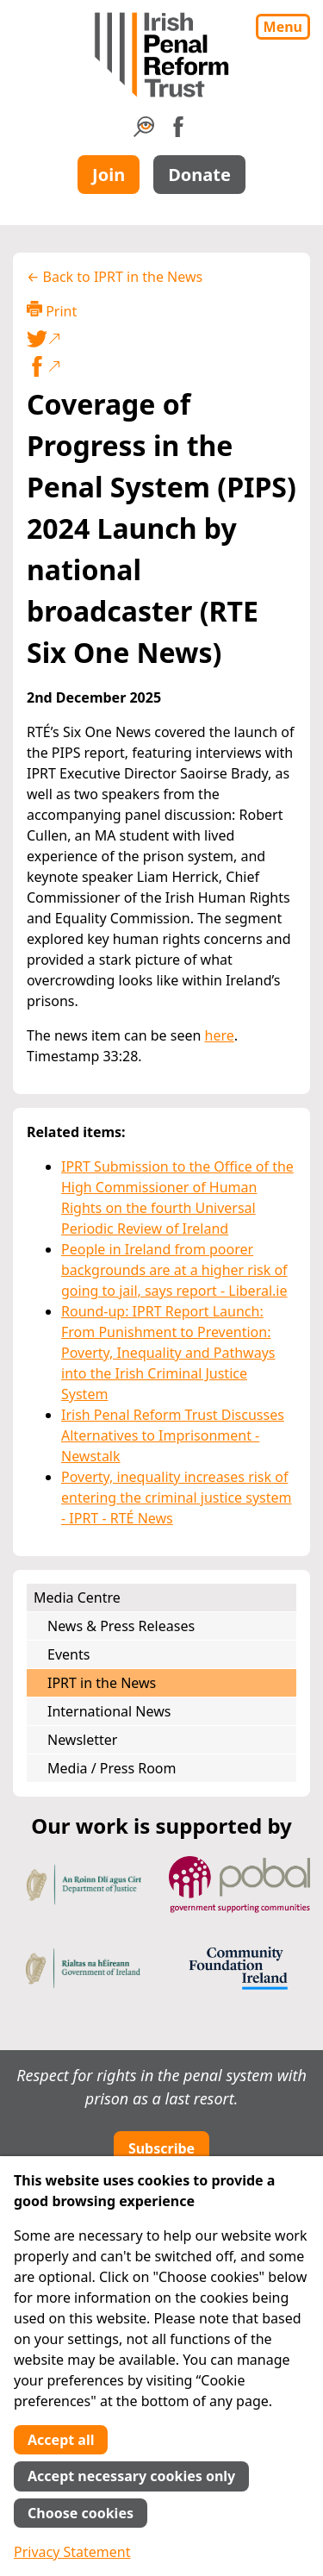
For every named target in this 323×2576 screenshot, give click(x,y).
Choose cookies (81, 2513)
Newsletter (82, 1739)
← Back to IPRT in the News (114, 276)
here (219, 1035)
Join (108, 174)
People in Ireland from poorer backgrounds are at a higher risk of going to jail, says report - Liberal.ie (174, 1270)
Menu (283, 26)
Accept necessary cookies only (131, 2476)
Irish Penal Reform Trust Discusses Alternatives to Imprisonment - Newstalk (172, 1435)
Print (52, 311)
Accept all (61, 2439)
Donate (199, 174)
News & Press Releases (121, 1625)
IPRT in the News (101, 1682)
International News (109, 1711)
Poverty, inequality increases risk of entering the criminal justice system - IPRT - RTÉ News (176, 1497)
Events (68, 1654)
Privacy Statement (72, 2551)
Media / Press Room (112, 1768)
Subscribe (161, 2148)
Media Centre (77, 1597)
